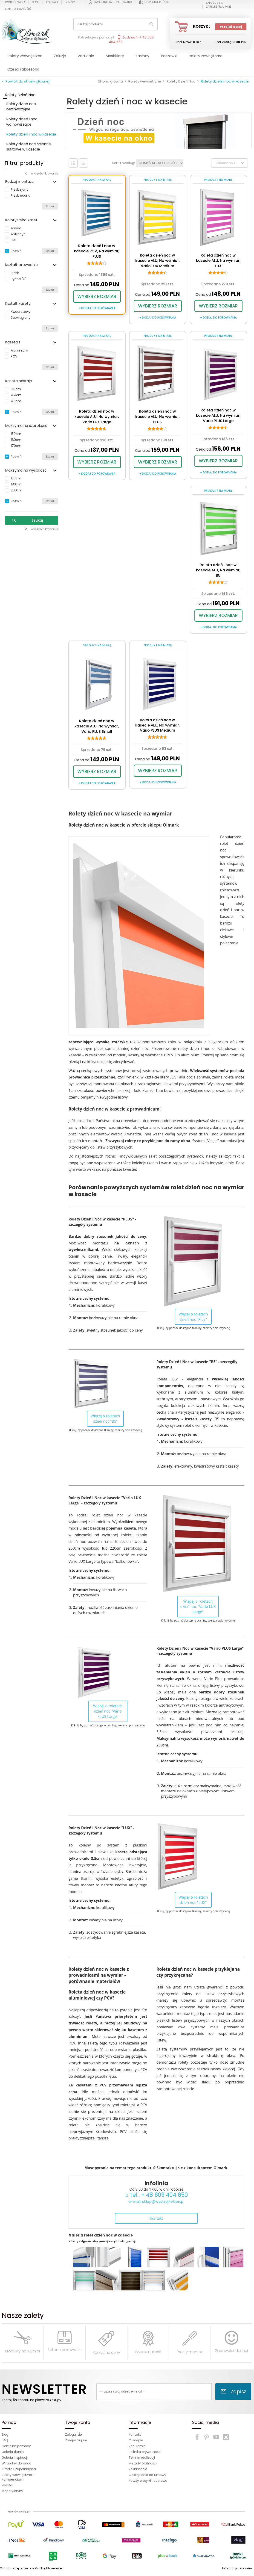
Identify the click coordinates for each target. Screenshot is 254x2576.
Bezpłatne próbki (154, 2)
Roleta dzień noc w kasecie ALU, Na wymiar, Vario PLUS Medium (157, 725)
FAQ (5, 2440)
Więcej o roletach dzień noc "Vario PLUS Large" (108, 1711)
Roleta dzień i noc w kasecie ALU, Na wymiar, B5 (218, 570)
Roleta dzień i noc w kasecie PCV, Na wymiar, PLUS (96, 251)
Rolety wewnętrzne (24, 56)
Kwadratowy (20, 311)
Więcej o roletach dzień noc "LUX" (193, 1900)
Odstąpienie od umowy (147, 2475)
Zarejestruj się (76, 2440)
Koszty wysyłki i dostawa (148, 2480)
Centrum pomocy (16, 2446)
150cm (16, 433)
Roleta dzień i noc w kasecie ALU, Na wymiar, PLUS (157, 417)
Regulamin (137, 2446)
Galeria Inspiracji (15, 2457)
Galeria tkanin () (18, 9)
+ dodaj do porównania (97, 308)
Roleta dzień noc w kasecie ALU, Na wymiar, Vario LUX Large (97, 417)
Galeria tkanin (13, 2451)
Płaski (15, 273)
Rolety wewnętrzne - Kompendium (18, 2477)
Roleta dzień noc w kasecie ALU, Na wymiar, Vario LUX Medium (157, 261)
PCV (14, 356)
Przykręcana (20, 195)
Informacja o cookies (237, 2568)
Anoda (16, 228)
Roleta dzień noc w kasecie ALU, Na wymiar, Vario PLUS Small (97, 726)
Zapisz (233, 2391)
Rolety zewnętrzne (205, 56)
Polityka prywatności (145, 2451)
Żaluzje (60, 56)
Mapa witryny (12, 2491)
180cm (16, 484)
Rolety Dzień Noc (20, 94)
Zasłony (142, 56)
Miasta (7, 2485)
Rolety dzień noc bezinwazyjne (21, 106)
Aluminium (19, 350)
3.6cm (16, 389)
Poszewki (169, 56)
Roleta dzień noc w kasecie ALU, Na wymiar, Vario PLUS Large (218, 415)
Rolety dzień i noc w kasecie (31, 134)
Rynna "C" (18, 279)
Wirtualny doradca (16, 2463)
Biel (13, 240)
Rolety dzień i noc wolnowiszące (22, 121)
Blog (35, 2)
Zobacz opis (230, 163)
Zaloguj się (73, 2434)
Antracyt (18, 234)
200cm (16, 490)
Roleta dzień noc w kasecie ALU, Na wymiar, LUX (218, 261)
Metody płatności (143, 2463)
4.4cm (16, 395)
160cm (16, 439)
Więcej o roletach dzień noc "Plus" (193, 1317)
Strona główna (13, 2)
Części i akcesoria (23, 69)
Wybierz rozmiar (96, 296)
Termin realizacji (142, 2457)
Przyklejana (20, 189)
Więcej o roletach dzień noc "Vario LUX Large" (198, 1606)
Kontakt (52, 2)
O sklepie (136, 2440)
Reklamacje (138, 2469)
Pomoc (70, 2)
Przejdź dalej (231, 26)
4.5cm (16, 401)
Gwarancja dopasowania (110, 2)
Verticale (86, 56)
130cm (16, 478)
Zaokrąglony (20, 317)
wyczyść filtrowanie (41, 173)
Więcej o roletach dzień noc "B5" (105, 1418)
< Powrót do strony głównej (25, 81)
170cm (16, 445)
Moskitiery (115, 56)
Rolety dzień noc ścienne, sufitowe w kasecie (29, 146)
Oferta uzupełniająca (19, 2469)
